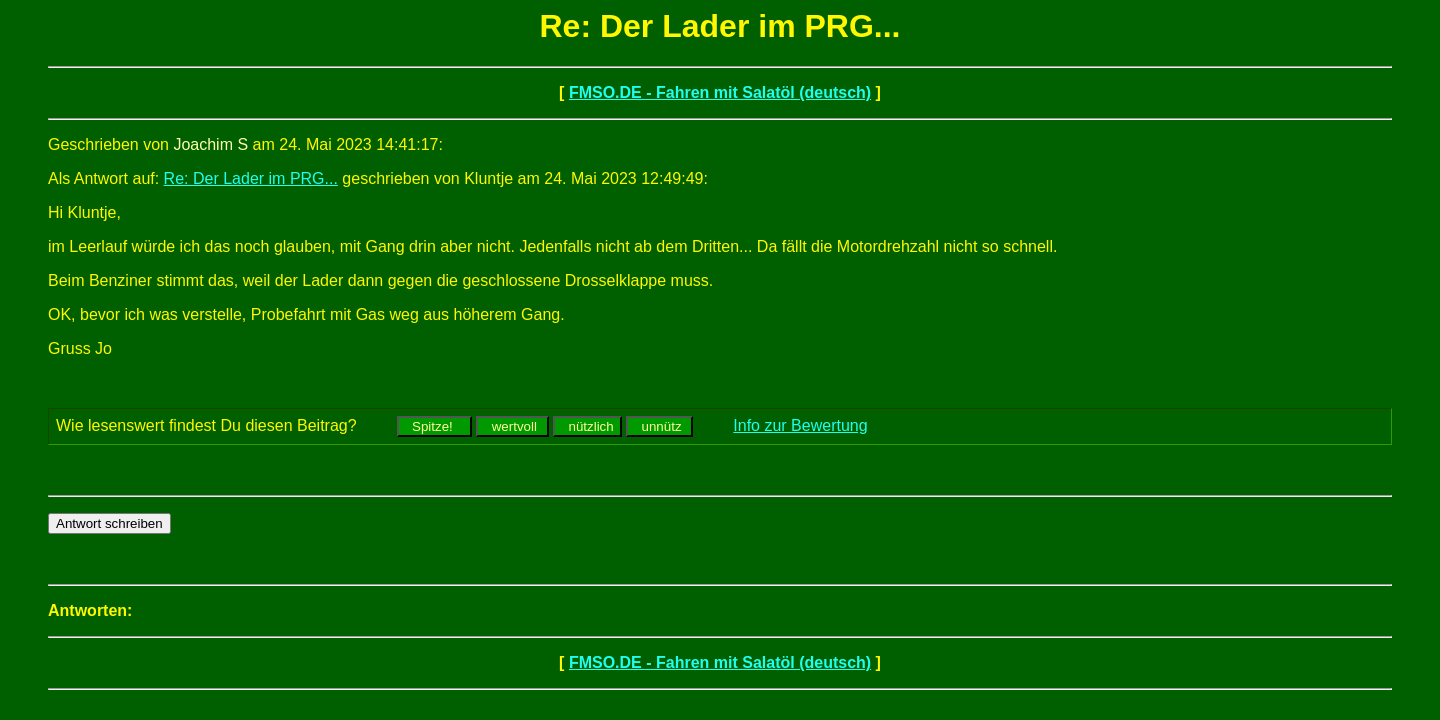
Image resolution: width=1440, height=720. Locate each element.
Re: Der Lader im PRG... (251, 178)
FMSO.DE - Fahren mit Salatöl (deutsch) (720, 92)
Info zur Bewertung (800, 425)
